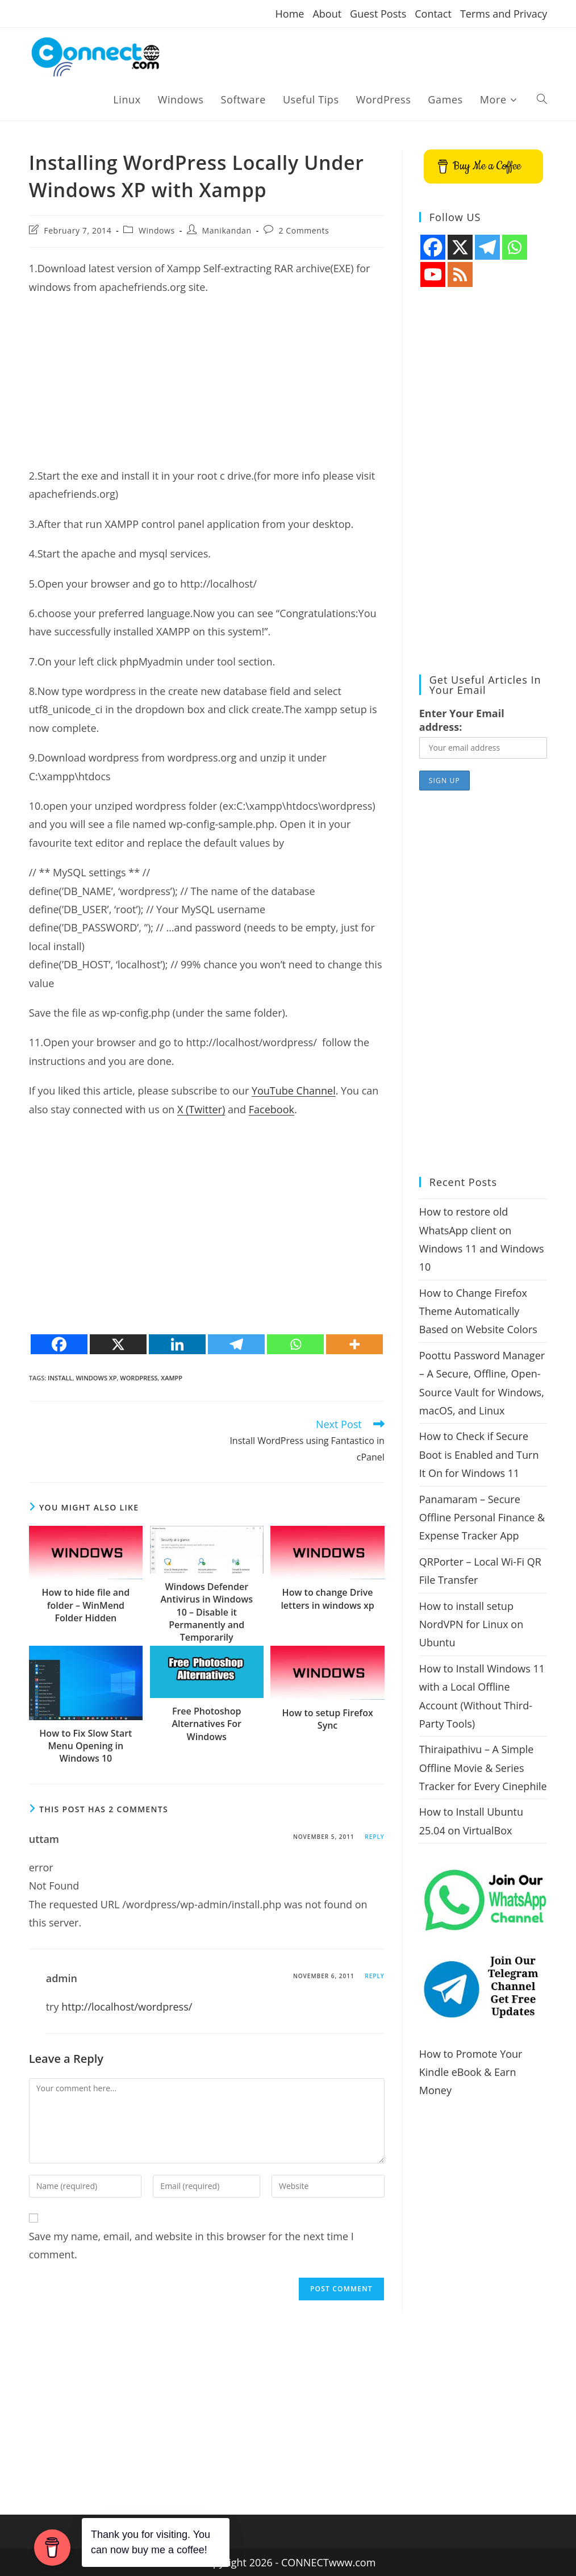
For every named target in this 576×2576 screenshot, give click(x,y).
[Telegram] (236, 1344)
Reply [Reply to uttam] (374, 1837)
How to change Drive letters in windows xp (327, 1598)
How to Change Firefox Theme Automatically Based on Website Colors (478, 1311)
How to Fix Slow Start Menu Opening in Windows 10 (85, 1746)
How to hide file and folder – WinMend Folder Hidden (86, 1605)
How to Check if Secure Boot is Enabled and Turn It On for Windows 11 (479, 1454)
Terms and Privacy (503, 13)
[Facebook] (59, 1344)
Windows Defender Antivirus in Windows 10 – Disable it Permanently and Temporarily (206, 1612)
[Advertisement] (207, 387)
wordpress (138, 1378)
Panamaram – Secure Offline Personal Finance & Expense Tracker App (482, 1517)
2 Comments (303, 230)
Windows (157, 230)
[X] (118, 1344)
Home (290, 13)
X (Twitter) (201, 1109)
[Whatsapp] (295, 1344)
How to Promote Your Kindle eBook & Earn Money (471, 2072)
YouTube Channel (294, 1090)
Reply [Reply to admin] (374, 1976)
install (60, 1378)
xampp (171, 1378)
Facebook (271, 1109)
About (326, 13)
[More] (354, 1344)
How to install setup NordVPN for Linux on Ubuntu (471, 1624)
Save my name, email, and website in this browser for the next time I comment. (191, 2245)
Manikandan (227, 230)
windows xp (96, 1378)
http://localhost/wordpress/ (126, 2006)
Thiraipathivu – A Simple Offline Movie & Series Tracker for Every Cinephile (483, 1767)
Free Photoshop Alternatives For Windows (206, 1724)
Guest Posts (378, 13)
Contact (433, 13)
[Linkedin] (177, 1344)
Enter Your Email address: (461, 720)
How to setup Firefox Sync (327, 1719)
